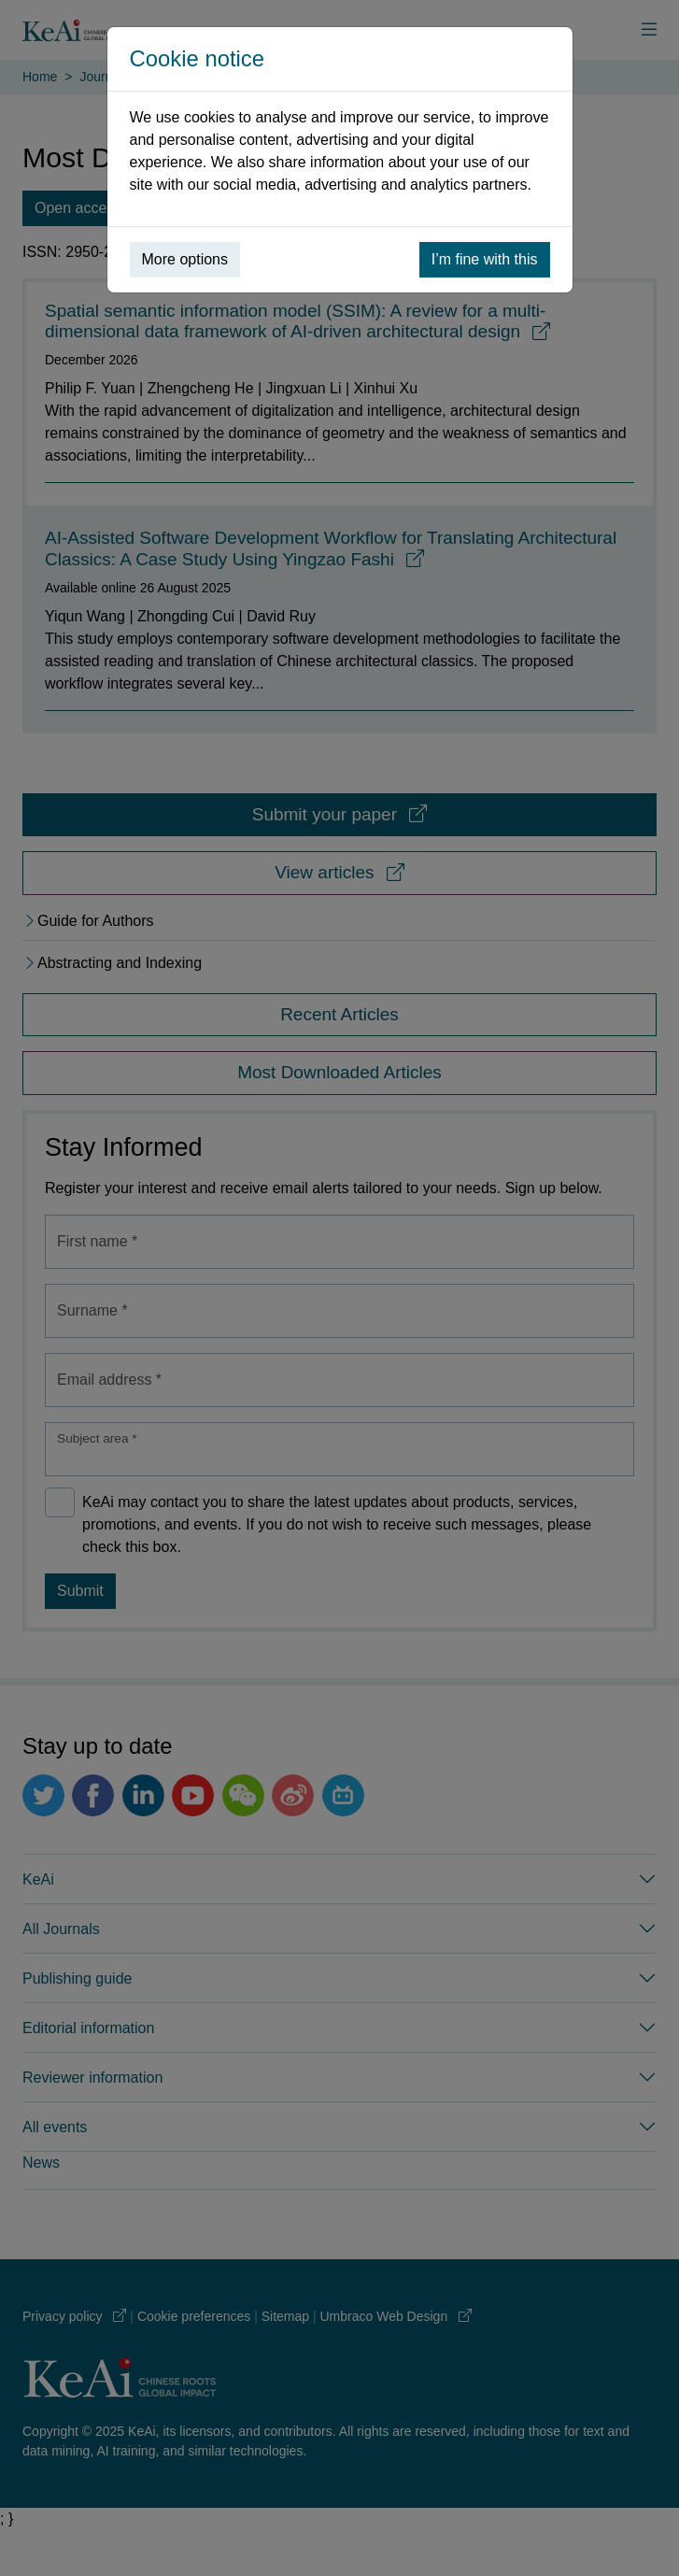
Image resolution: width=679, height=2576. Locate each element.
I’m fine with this (484, 259)
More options (185, 259)
